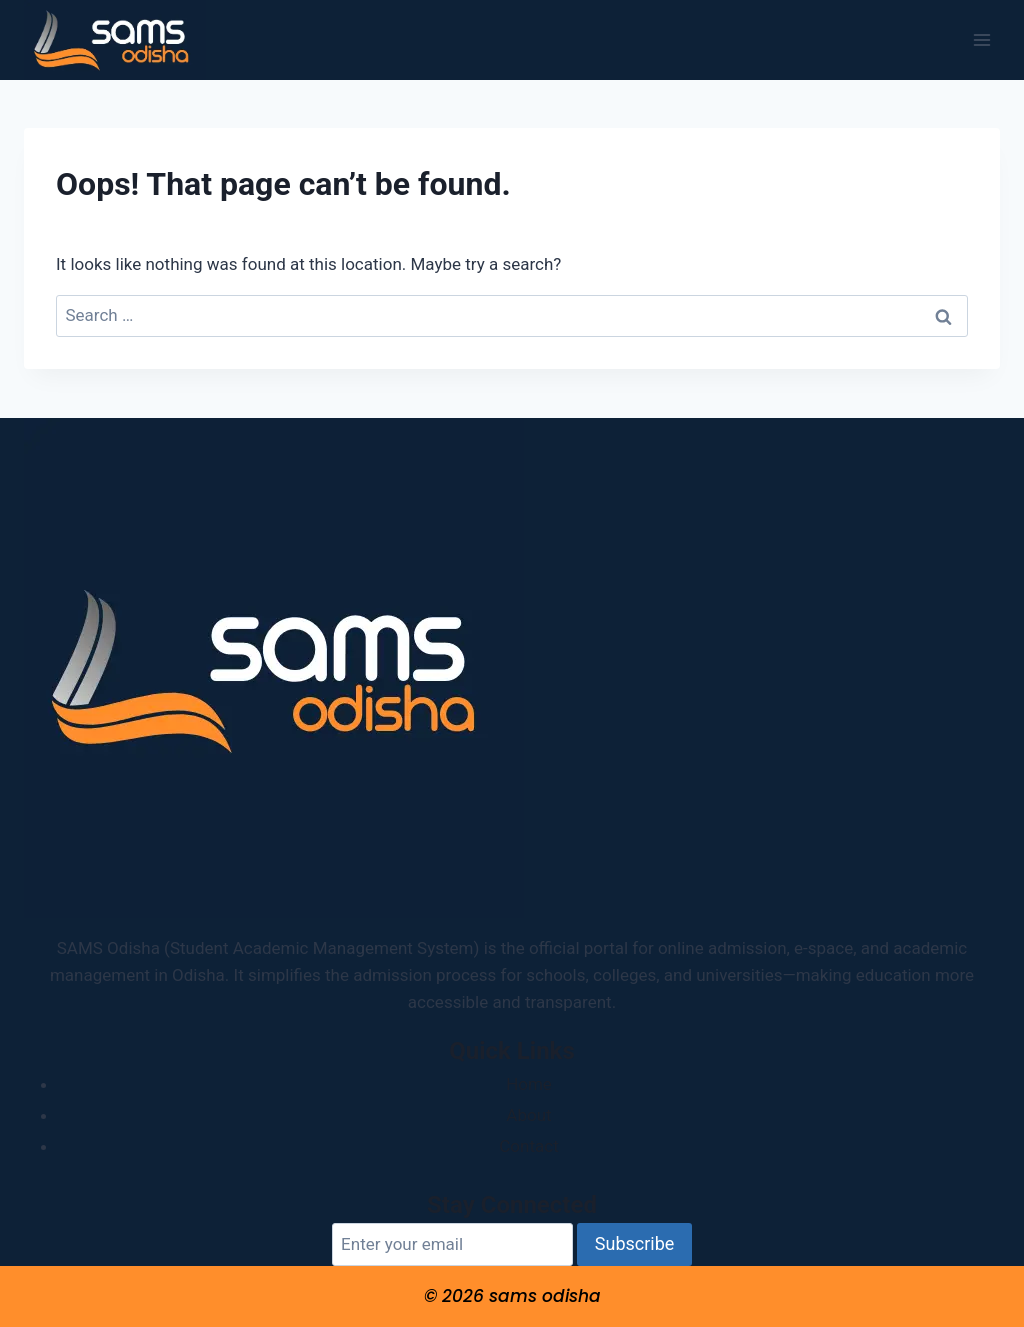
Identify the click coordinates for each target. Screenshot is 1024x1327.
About (528, 1115)
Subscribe (635, 1243)
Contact (528, 1146)
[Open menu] (981, 39)
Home (529, 1084)
